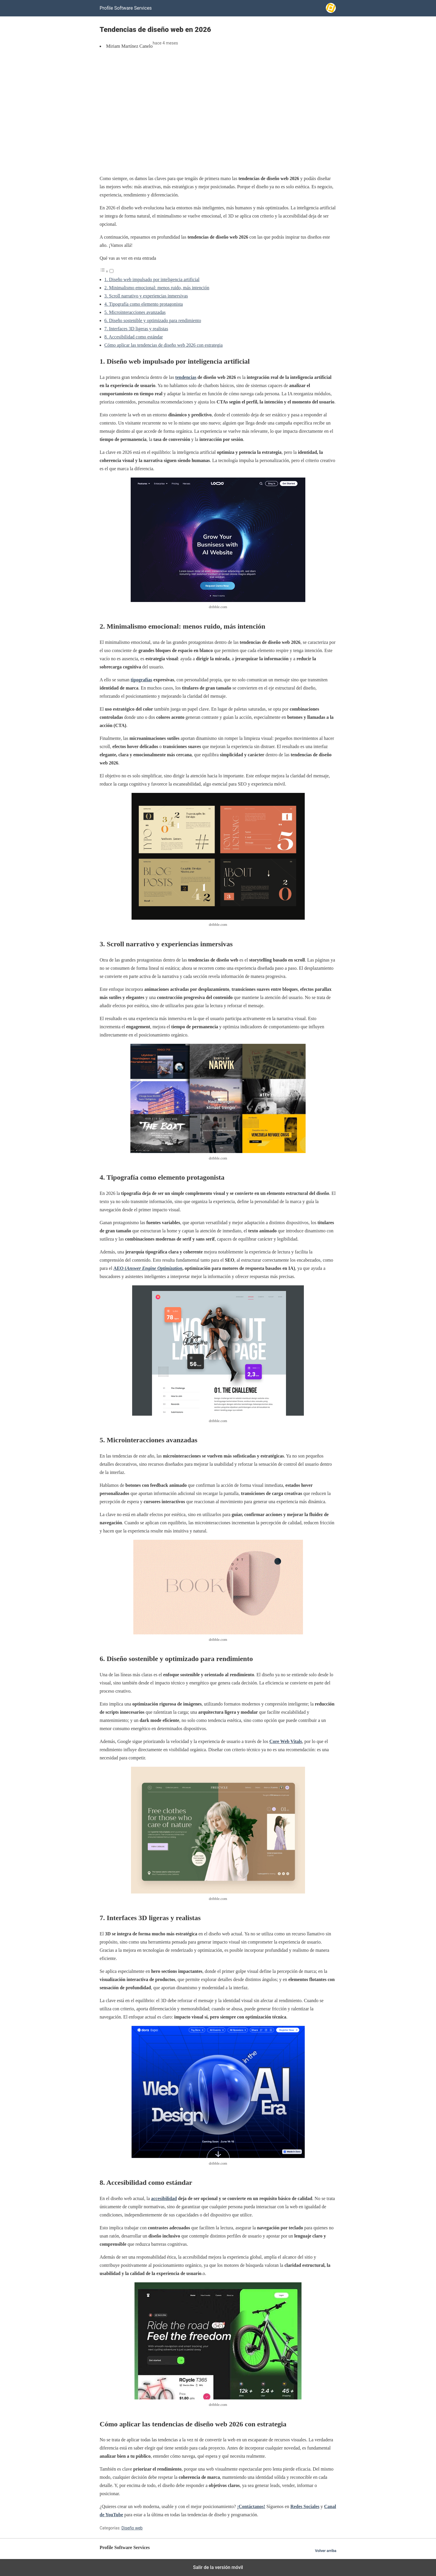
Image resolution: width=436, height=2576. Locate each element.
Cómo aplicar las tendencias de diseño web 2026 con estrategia (163, 345)
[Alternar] (111, 271)
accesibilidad (164, 2198)
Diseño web (132, 2528)
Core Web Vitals (285, 1741)
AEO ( (147, 1268)
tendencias (185, 377)
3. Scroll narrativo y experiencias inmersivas (146, 295)
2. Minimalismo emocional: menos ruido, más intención (156, 287)
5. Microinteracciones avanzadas (135, 312)
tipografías (141, 679)
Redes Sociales (304, 2506)
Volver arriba (325, 2550)
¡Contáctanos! (251, 2506)
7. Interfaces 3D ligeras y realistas (136, 328)
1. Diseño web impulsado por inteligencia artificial (152, 279)
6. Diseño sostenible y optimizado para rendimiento (152, 320)
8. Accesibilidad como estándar (133, 336)
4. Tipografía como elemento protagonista (143, 304)
